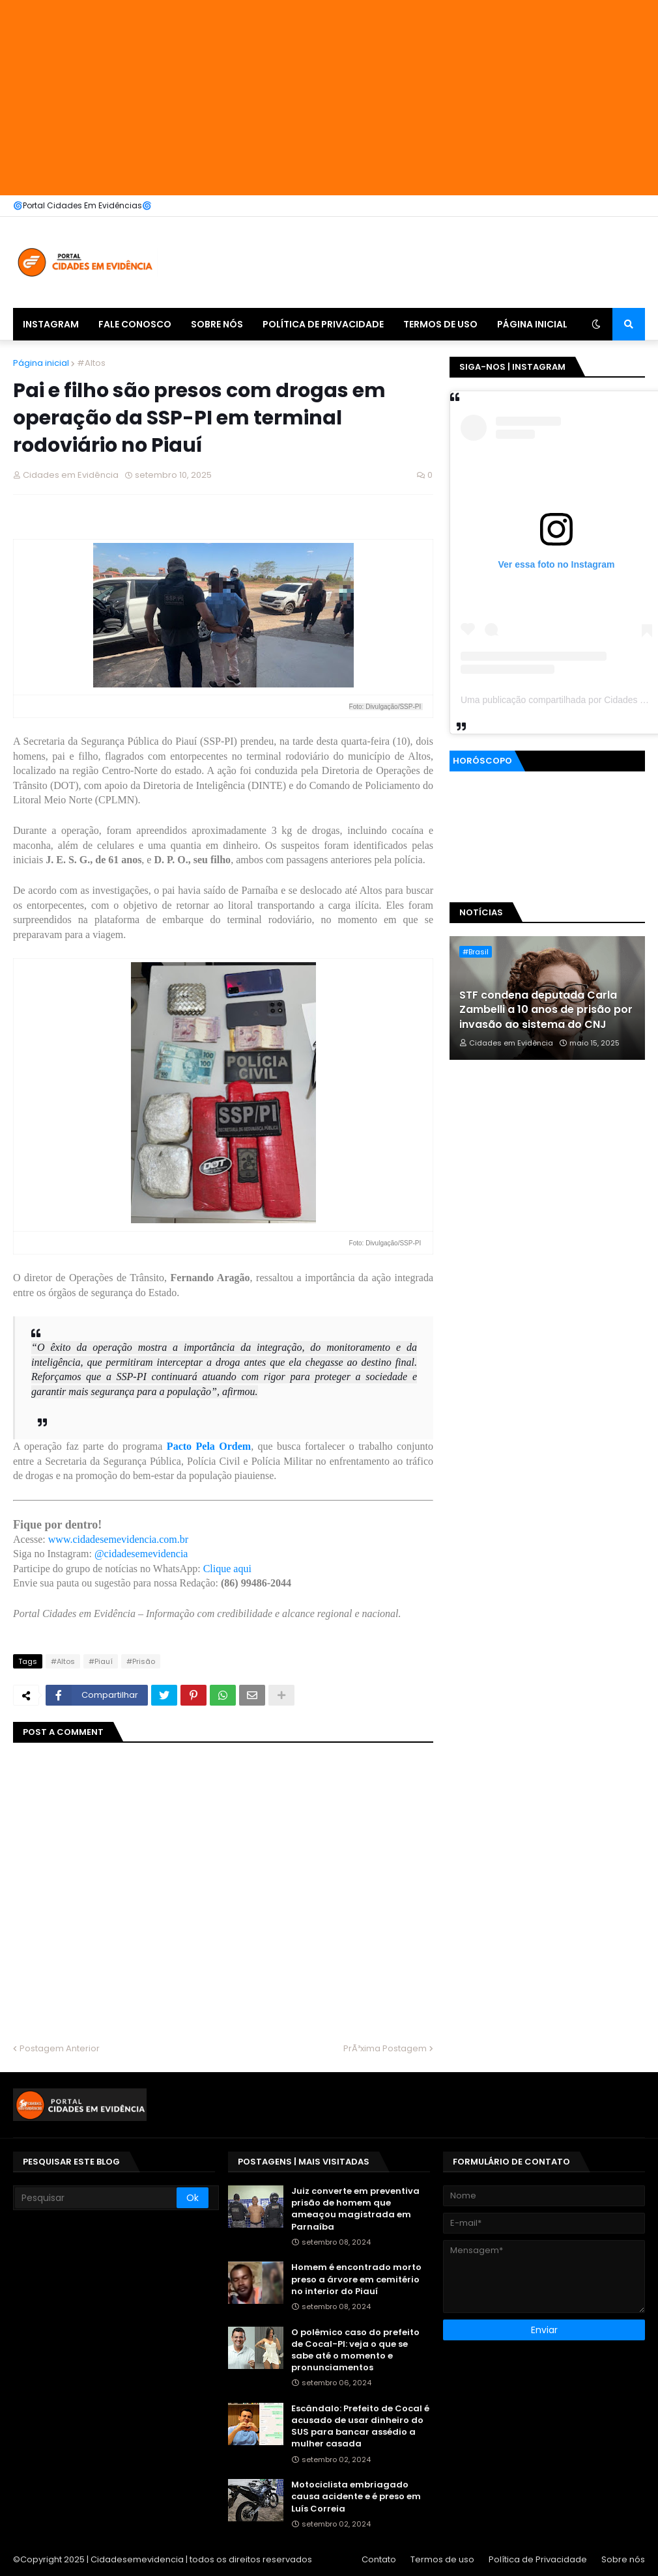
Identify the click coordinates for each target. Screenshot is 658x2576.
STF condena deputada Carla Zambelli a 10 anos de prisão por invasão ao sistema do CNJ (546, 1010)
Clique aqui (227, 1568)
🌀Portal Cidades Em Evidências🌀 (82, 205)
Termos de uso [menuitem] (440, 324)
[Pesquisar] (96, 2197)
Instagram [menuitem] (51, 324)
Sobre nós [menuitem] (217, 324)
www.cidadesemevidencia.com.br (118, 1539)
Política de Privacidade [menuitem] (323, 324)
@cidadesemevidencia (141, 1553)
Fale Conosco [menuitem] (134, 324)
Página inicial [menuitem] (532, 324)
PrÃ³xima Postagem (385, 2048)
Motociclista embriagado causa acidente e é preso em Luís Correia (356, 2496)
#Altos (91, 363)
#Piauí (101, 1661)
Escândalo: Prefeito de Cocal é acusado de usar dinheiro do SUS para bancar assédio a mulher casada (360, 2426)
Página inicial (41, 363)
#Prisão (140, 1661)
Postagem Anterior (60, 2048)
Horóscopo (482, 761)
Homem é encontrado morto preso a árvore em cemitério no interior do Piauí (356, 2279)
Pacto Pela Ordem (209, 1446)
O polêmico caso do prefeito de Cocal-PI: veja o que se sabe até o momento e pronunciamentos (355, 2350)
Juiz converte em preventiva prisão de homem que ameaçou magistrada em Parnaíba (355, 2209)
